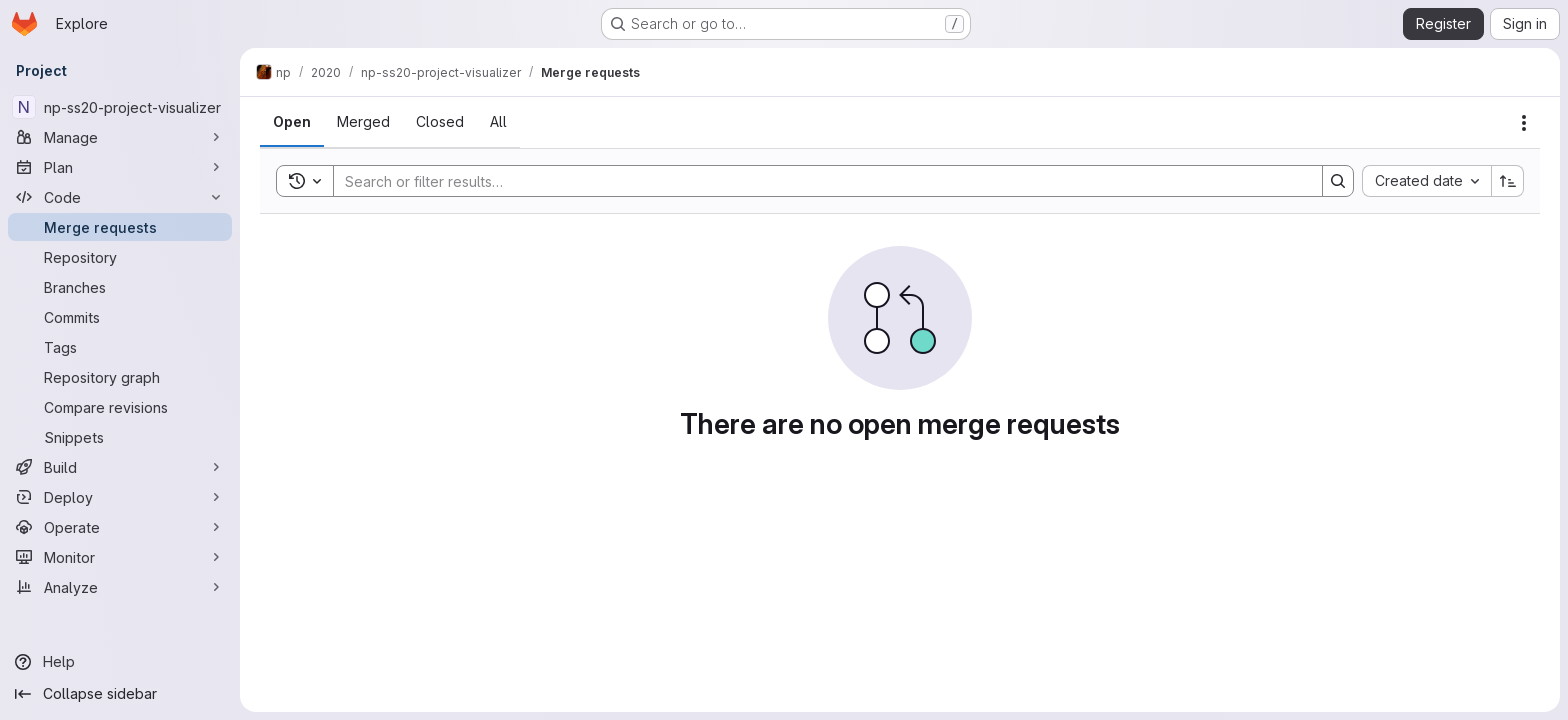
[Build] (120, 467)
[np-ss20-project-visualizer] (120, 107)
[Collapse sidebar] (120, 694)
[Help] (120, 662)
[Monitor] (120, 557)
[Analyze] (120, 587)
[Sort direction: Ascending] (1508, 181)
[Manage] (120, 137)
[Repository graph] (120, 377)
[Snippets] (120, 437)
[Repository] (120, 257)
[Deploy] (120, 497)
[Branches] (120, 287)
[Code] (120, 197)
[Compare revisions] (120, 407)
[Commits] (120, 317)
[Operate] (120, 527)
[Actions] (1524, 123)
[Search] (818, 181)
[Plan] (120, 167)
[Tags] (120, 347)
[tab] (292, 122)
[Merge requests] (120, 227)
